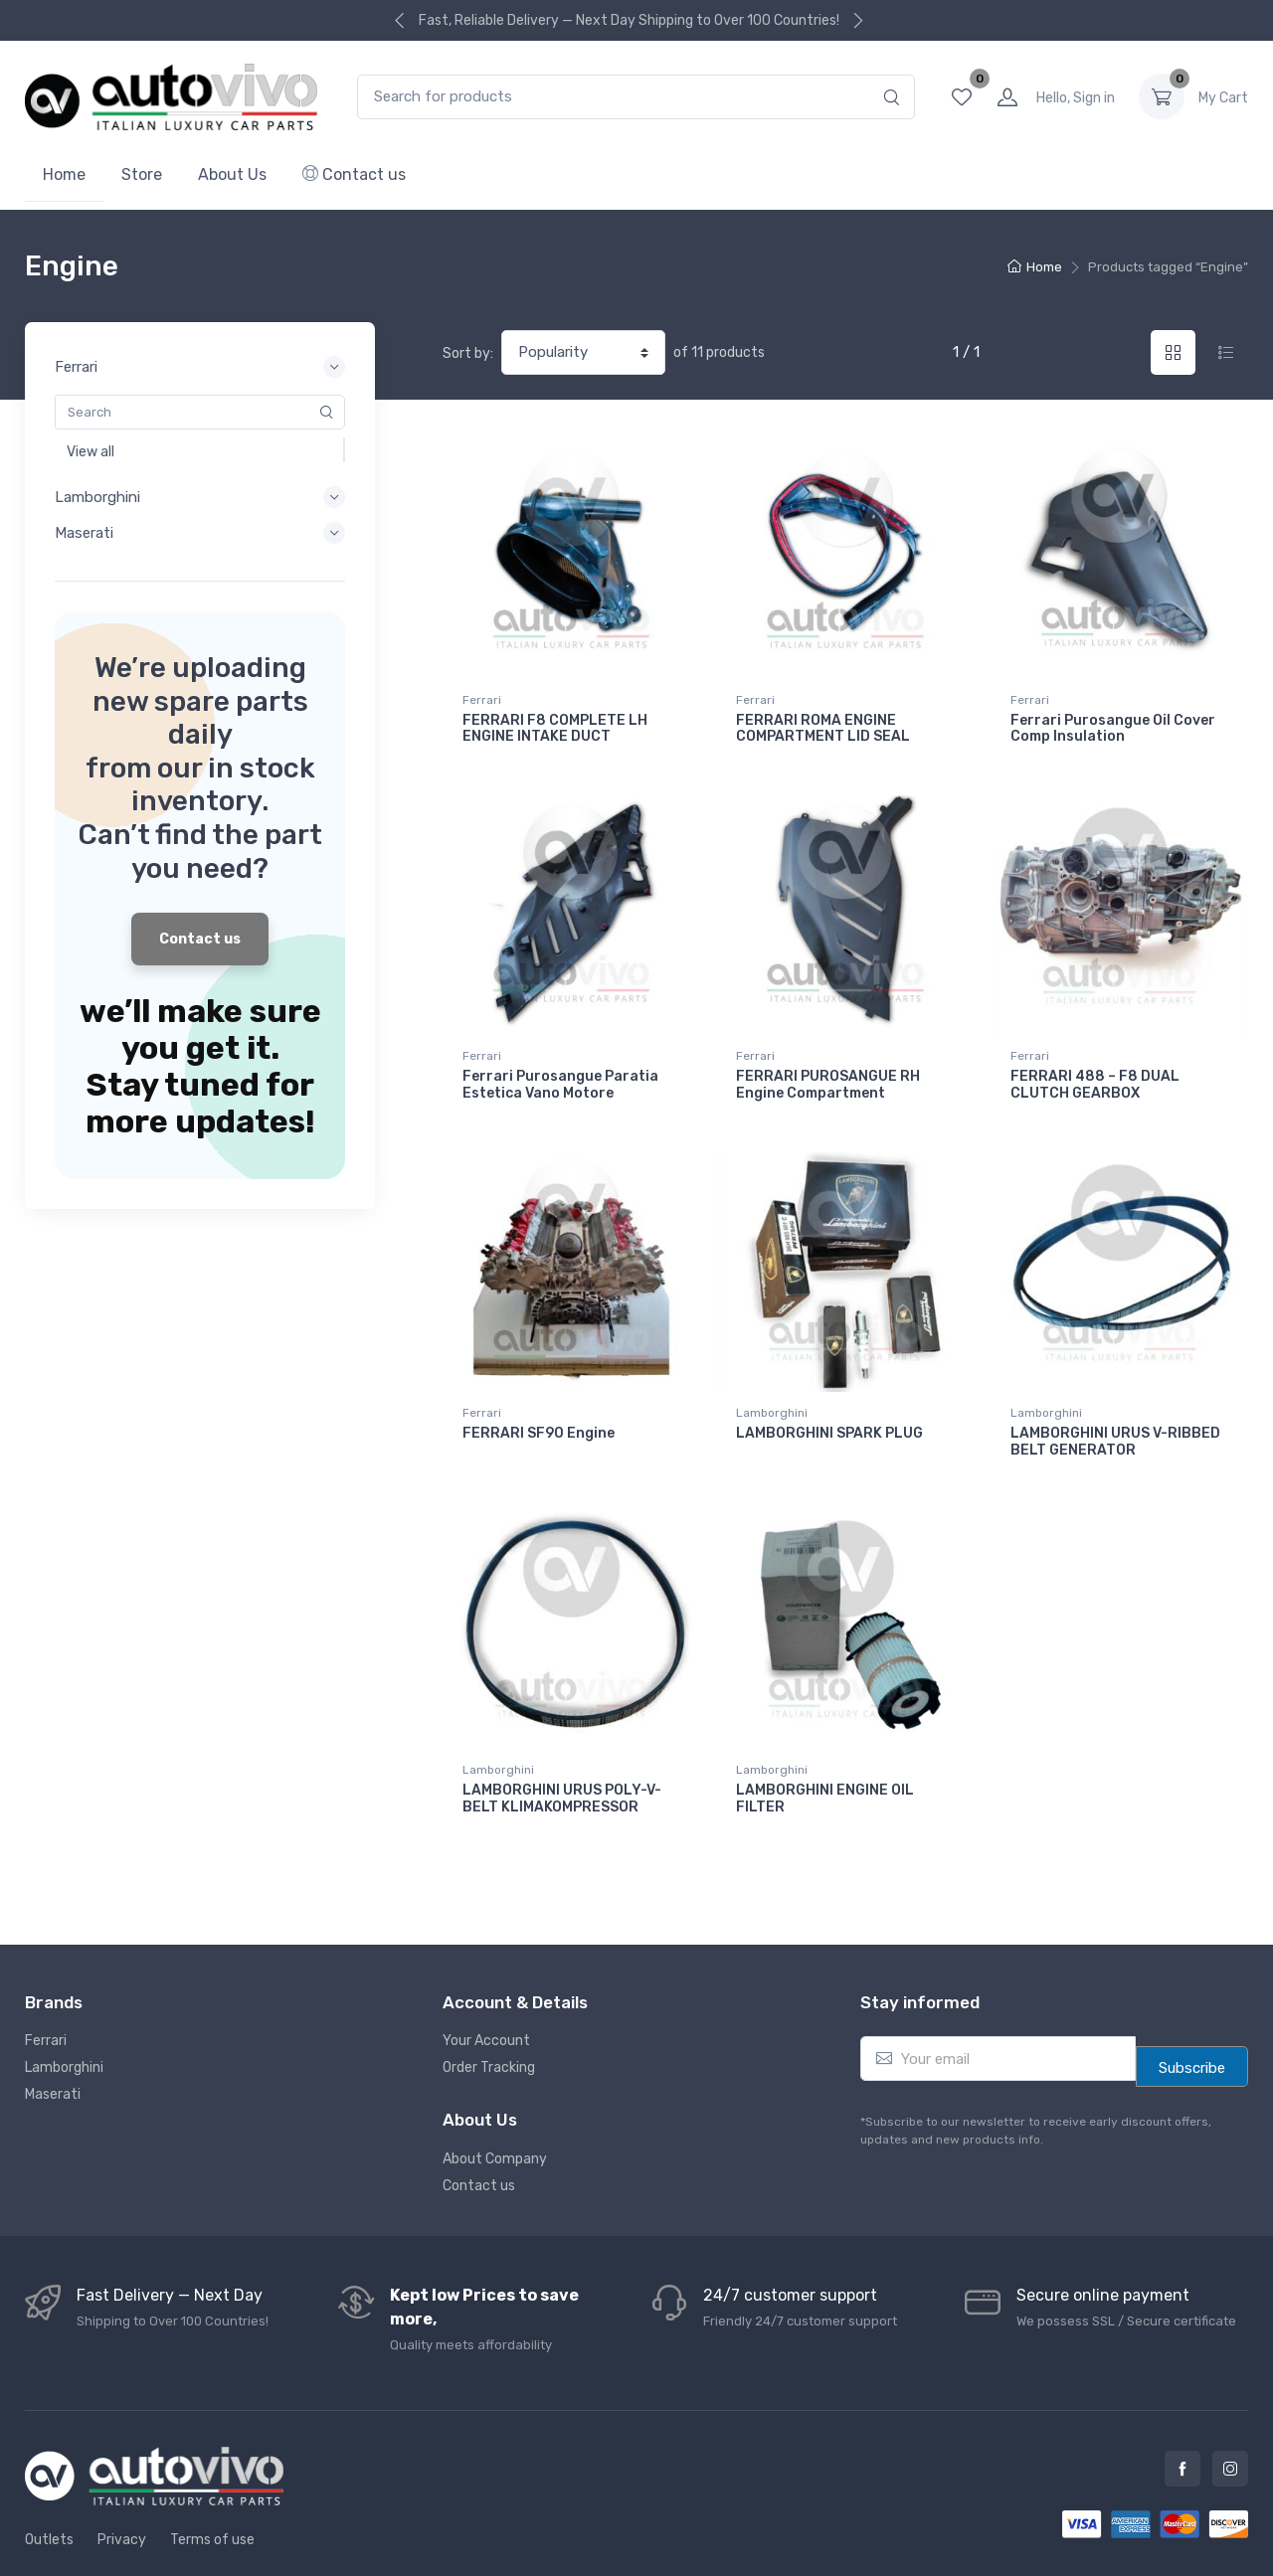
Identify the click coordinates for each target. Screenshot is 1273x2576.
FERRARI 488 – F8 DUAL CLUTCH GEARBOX (1095, 1072)
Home (64, 174)
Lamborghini (772, 1386)
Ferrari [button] (200, 367)
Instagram (1230, 2415)
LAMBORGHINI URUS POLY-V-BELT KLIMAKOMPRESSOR (561, 1758)
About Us (232, 174)
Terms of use (212, 2486)
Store (141, 174)
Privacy (121, 2486)
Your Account (486, 1986)
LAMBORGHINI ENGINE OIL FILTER (825, 1758)
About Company (495, 2104)
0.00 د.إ (1223, 96)
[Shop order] (583, 352)
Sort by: (468, 353)
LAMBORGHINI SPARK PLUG (829, 1406)
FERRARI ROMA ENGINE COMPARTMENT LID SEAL (823, 729)
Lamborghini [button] (200, 497)
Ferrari (481, 700)
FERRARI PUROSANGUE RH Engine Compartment (828, 1072)
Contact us (354, 174)
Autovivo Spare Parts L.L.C (701, 2543)
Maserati (53, 2040)
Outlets (49, 2486)
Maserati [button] (200, 533)
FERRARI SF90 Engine (538, 1406)
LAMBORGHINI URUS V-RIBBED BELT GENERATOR (1115, 1415)
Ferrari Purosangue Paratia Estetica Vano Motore (560, 1072)
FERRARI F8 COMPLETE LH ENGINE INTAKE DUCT (554, 729)
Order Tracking (489, 2013)
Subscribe (1192, 2014)
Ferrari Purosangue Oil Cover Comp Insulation (1112, 729)
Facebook (1182, 2415)
